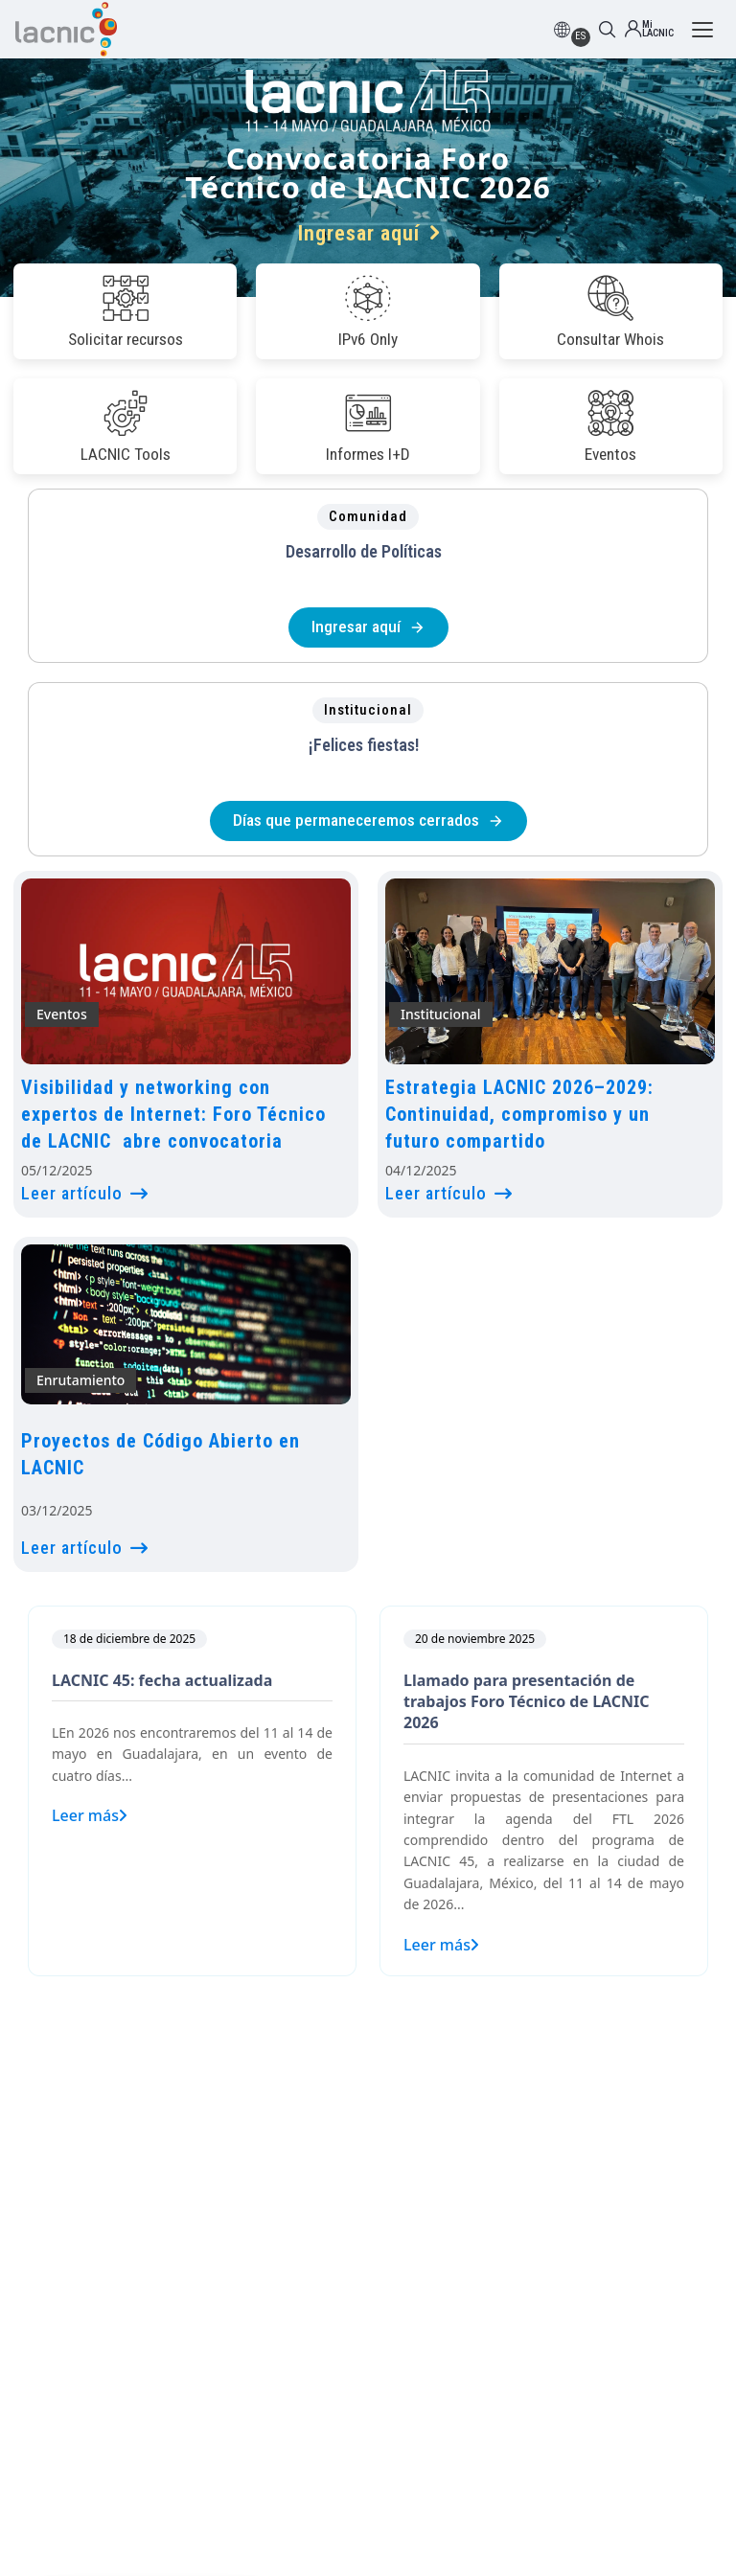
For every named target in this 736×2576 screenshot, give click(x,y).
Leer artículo (85, 1193)
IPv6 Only (368, 311)
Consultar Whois (610, 311)
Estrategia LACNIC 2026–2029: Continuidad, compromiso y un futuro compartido (519, 1114)
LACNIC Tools (125, 426)
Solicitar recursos (125, 311)
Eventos (610, 426)
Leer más (89, 1815)
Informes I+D (368, 426)
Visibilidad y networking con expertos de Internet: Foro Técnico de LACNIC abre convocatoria (173, 1114)
